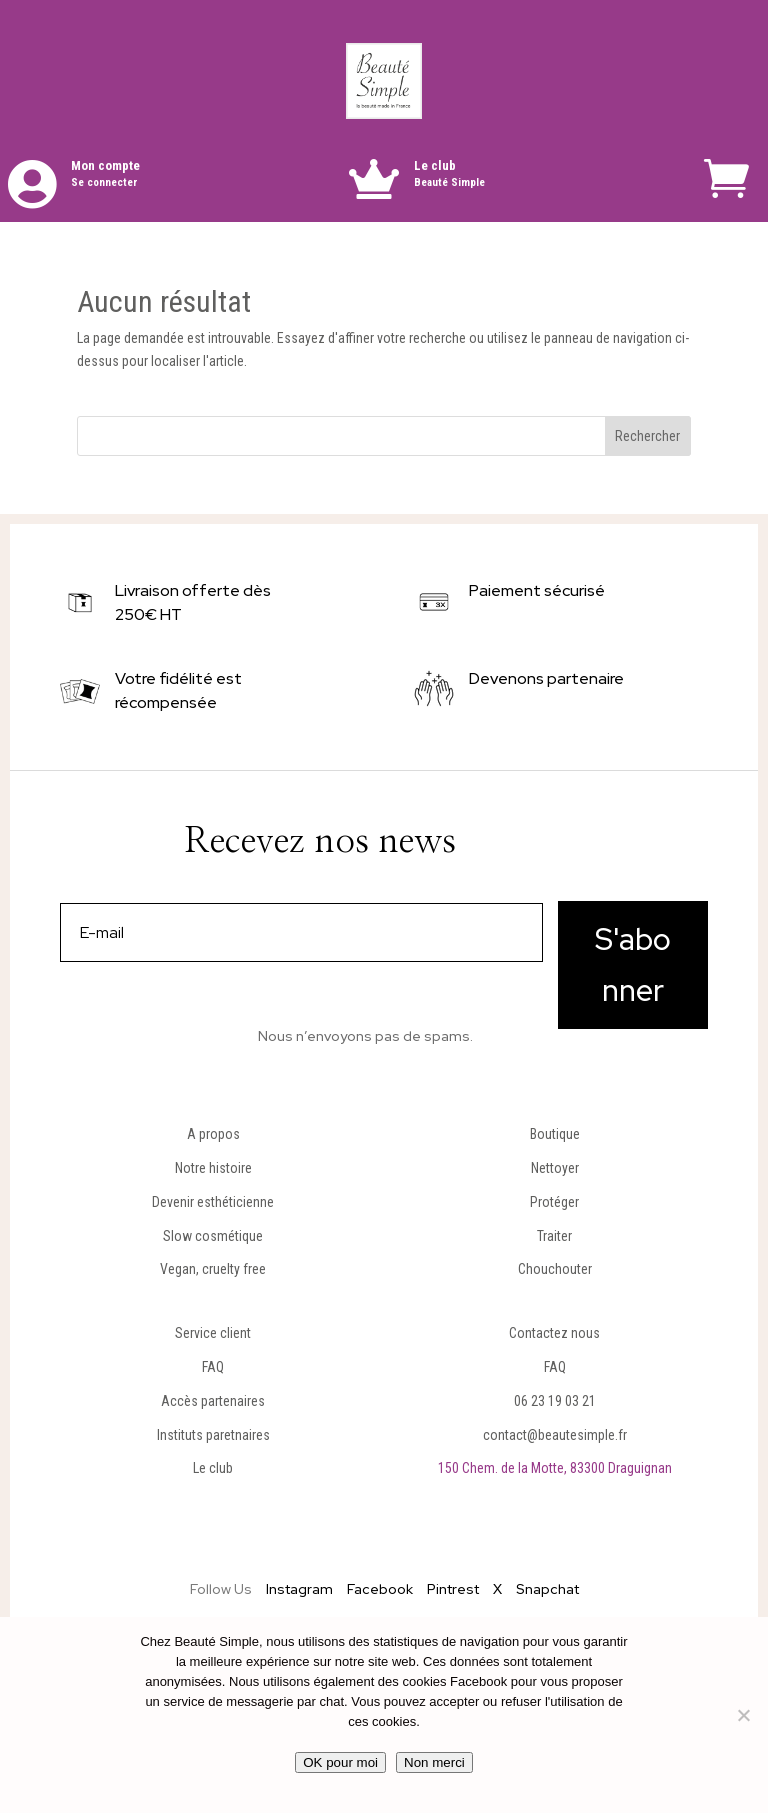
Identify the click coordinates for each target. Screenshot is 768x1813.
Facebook (380, 1589)
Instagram (299, 1589)
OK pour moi (340, 1762)
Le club (435, 165)
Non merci (434, 1762)
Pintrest (453, 1589)
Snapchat (547, 1589)
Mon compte (105, 165)
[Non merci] (743, 1715)
